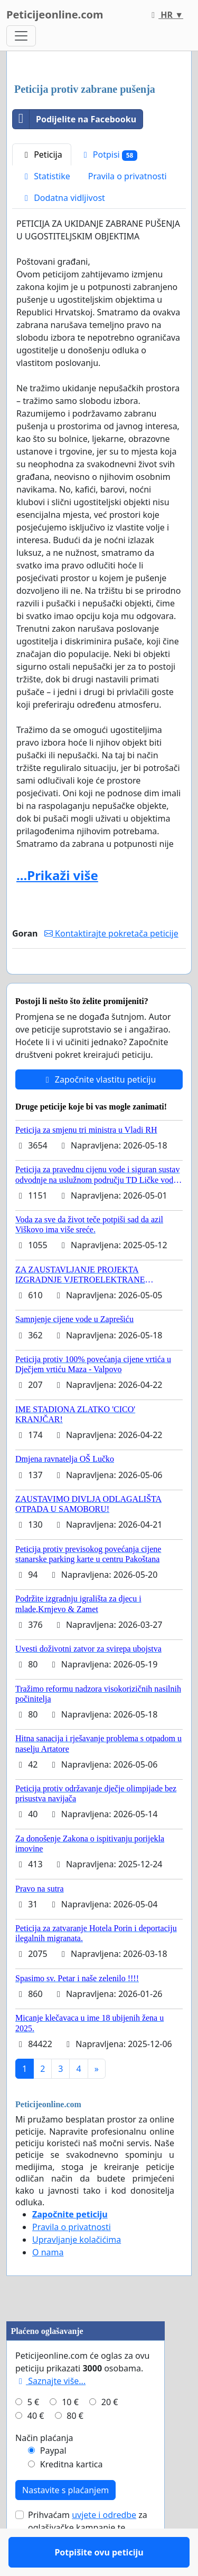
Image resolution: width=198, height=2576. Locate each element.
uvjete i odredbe (104, 2545)
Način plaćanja (44, 2468)
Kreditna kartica (71, 2495)
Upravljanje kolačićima (76, 2270)
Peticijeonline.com (54, 14)
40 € (35, 2446)
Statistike (45, 176)
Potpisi (109, 155)
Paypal (53, 2481)
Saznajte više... (50, 2411)
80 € (75, 2446)
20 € (109, 2432)
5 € (33, 2432)
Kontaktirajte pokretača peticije (111, 933)
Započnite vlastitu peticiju (99, 1110)
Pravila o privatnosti (127, 176)
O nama (47, 2283)
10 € (70, 2432)
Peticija (41, 154)
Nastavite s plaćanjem (65, 2520)
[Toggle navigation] (21, 35)
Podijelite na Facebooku (74, 119)
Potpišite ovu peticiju (98, 981)
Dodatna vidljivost (63, 198)
